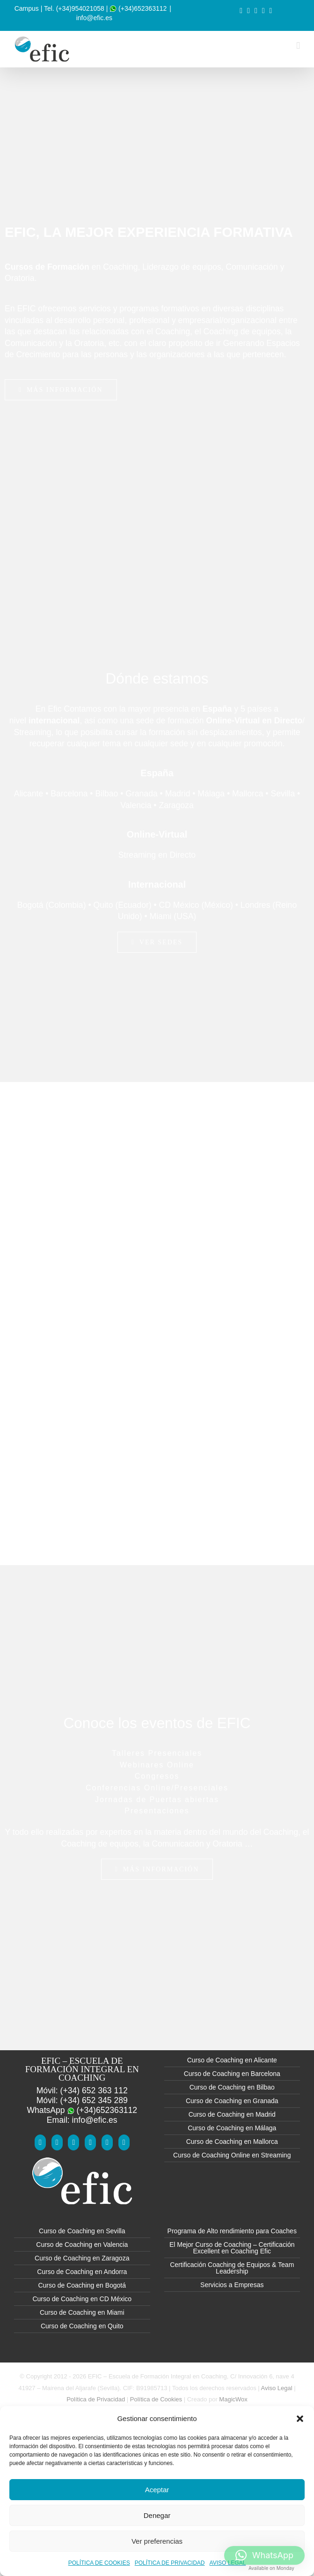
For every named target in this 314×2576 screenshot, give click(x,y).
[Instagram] (107, 2142)
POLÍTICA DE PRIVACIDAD (170, 2563)
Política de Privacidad (95, 2399)
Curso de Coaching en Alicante (232, 2060)
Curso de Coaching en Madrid (232, 2114)
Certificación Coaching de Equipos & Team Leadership (232, 2267)
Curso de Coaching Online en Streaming (232, 2155)
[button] (300, 2418)
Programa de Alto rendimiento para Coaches (232, 2231)
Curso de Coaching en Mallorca (232, 2141)
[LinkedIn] (90, 2142)
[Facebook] (40, 2142)
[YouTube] (57, 2142)
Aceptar (157, 2490)
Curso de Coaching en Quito (82, 2326)
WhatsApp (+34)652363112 (82, 2110)
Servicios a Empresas (231, 2285)
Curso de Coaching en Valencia (82, 2244)
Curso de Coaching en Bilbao (232, 2087)
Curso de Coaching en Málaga (232, 2128)
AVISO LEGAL (228, 2563)
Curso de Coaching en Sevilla (82, 2231)
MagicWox (233, 2399)
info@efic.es (94, 18)
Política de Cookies (156, 2399)
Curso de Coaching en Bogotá (82, 2285)
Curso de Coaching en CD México (81, 2299)
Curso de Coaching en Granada (232, 2101)
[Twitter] (73, 2142)
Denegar (157, 2515)
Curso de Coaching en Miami (82, 2312)
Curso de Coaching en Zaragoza (82, 2258)
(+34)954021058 (80, 8)
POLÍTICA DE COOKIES (99, 2563)
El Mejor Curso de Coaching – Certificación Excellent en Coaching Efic (232, 2247)
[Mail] (124, 2142)
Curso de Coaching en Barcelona (232, 2073)
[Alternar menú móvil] (298, 46)
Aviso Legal (276, 2388)
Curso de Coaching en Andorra (82, 2271)
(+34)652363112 (138, 8)
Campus (27, 8)
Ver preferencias (157, 2541)
